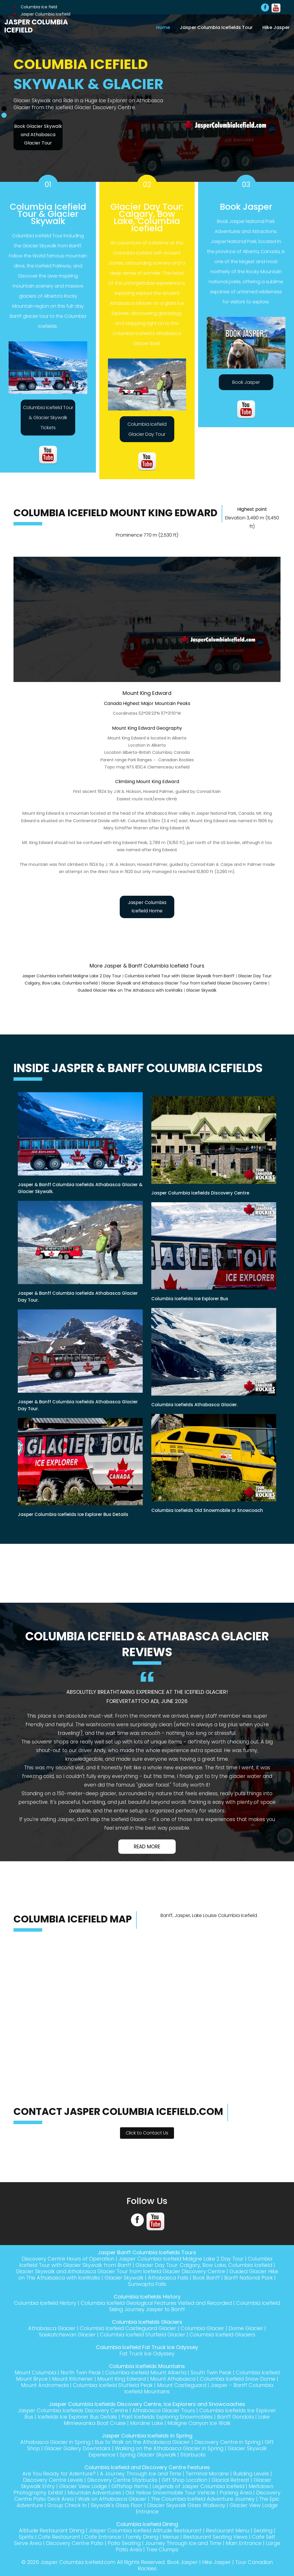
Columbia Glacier (204, 2328)
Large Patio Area (128, 2549)
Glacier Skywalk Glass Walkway (235, 2505)
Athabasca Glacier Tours (164, 2410)
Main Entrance (253, 2543)
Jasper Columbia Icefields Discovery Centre (71, 2410)
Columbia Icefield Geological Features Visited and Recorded (166, 2303)
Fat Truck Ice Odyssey (147, 2353)
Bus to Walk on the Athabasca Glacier (143, 2442)
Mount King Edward (148, 2378)
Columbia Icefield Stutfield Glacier (142, 2334)
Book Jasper (246, 382)
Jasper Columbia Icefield (36, 26)
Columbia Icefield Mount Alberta (155, 2372)
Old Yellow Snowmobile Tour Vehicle (184, 2492)
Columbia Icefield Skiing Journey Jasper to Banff (186, 2306)
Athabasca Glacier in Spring (54, 2442)
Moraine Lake (146, 2423)
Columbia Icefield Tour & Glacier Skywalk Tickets (48, 417)
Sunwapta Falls (155, 2284)
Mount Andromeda (73, 2385)
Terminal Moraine (208, 2473)
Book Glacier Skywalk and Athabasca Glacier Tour (38, 134)
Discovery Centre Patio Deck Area (65, 2498)
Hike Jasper (276, 27)
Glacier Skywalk (201, 990)
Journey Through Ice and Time (192, 2543)
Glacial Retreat (231, 2479)
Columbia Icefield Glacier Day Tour (147, 429)
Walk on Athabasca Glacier (148, 2498)
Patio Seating (132, 2543)
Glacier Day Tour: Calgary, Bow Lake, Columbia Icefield (205, 2265)
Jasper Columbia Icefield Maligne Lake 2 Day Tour (71, 976)
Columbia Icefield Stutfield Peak (143, 2385)
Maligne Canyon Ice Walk (200, 2423)
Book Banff (221, 2277)
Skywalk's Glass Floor (164, 2505)
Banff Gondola (237, 2416)
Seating (265, 2530)
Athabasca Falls (182, 2277)
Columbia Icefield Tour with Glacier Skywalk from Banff (180, 976)
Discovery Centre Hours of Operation (66, 2258)
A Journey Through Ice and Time (140, 2473)
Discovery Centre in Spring (229, 2442)
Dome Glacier (248, 2328)
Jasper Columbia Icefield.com (76, 2562)
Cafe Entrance (102, 2536)
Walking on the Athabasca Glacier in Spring (169, 2448)
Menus (171, 2536)
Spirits (24, 2536)
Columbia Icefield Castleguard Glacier (127, 2328)
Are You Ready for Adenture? (57, 2473)
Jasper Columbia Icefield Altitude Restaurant (145, 2530)
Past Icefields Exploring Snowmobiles (167, 2416)
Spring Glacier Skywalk (148, 2454)
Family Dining (142, 2536)
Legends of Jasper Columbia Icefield (199, 2486)
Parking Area (250, 2492)
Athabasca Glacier (49, 2328)
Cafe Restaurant (58, 2536)
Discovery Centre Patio (81, 2543)
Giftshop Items (129, 2486)
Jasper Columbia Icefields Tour (216, 27)
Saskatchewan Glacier (65, 2334)
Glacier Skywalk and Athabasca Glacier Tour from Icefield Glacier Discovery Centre (184, 983)
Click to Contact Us (147, 2133)
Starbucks (194, 2454)
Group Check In (114, 2505)
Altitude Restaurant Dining (49, 2530)
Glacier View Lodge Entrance (147, 2511)
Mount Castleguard (213, 2385)
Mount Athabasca (200, 2378)
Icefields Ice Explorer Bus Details (75, 2416)
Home (163, 27)
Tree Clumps (171, 2549)
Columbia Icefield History (52, 2303)
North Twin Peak (89, 2372)
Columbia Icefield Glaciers (223, 2334)
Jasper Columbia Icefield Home (147, 906)
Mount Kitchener (97, 2378)
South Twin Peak (222, 2372)
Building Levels (253, 2473)
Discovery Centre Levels (51, 2479)
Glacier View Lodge (81, 2486)
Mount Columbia (43, 2372)
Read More (147, 1846)
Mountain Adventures (107, 2492)
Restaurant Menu (229, 2530)
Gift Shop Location (184, 2479)
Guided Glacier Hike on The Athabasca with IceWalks (130, 990)
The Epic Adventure (65, 2505)
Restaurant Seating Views (216, 2536)
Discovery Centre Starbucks (121, 2479)
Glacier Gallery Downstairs (76, 2448)
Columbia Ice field (35, 7)
